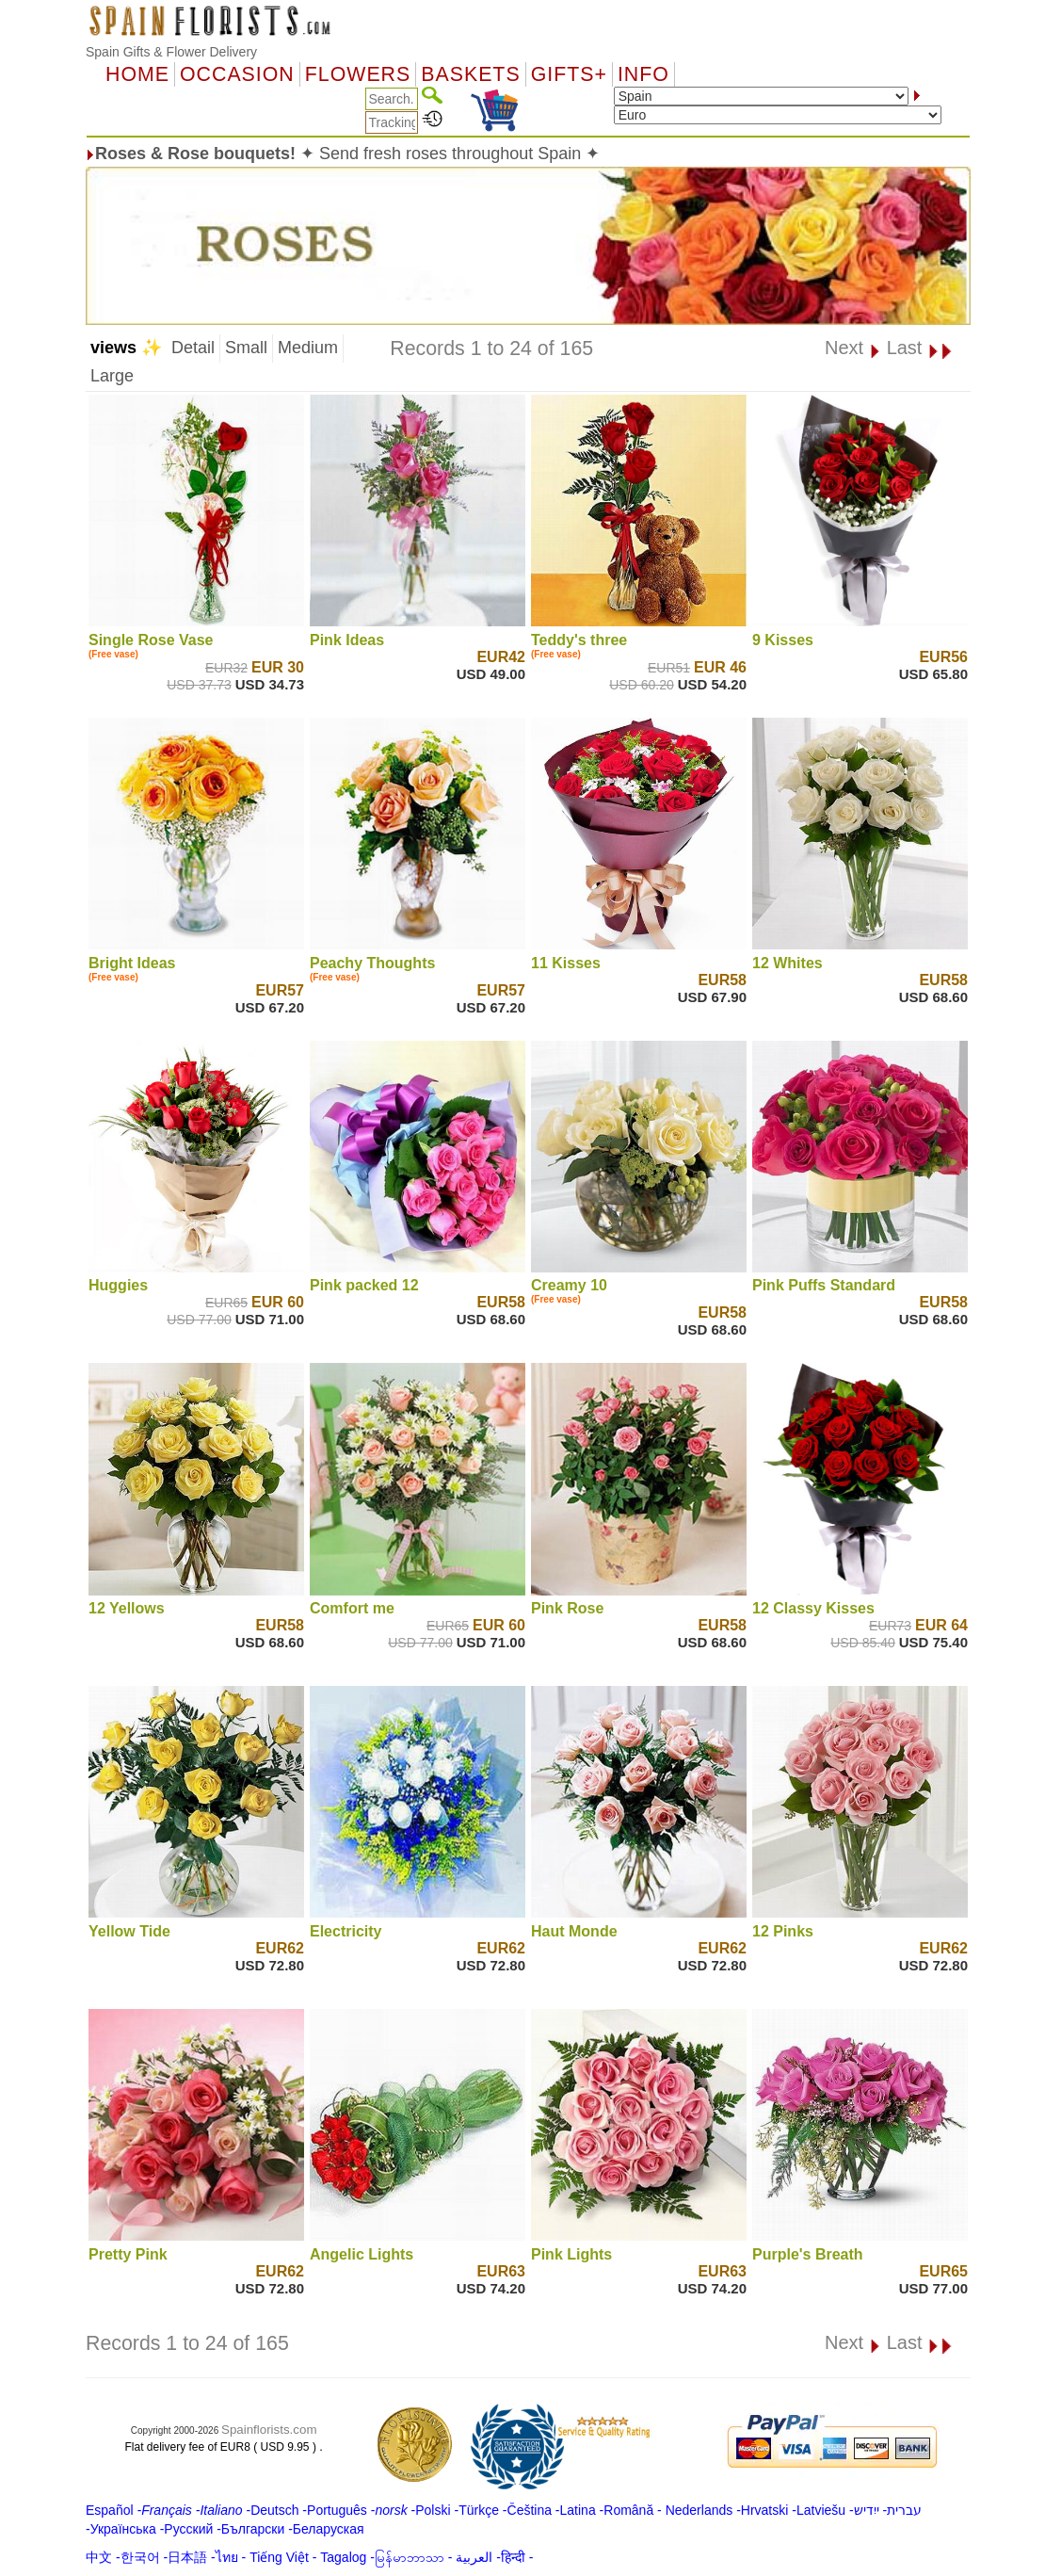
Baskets (470, 74)
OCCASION (237, 74)
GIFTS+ (569, 74)
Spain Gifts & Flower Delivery (171, 51)
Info (643, 74)
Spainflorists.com (268, 2429)
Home (137, 74)
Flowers (357, 74)
